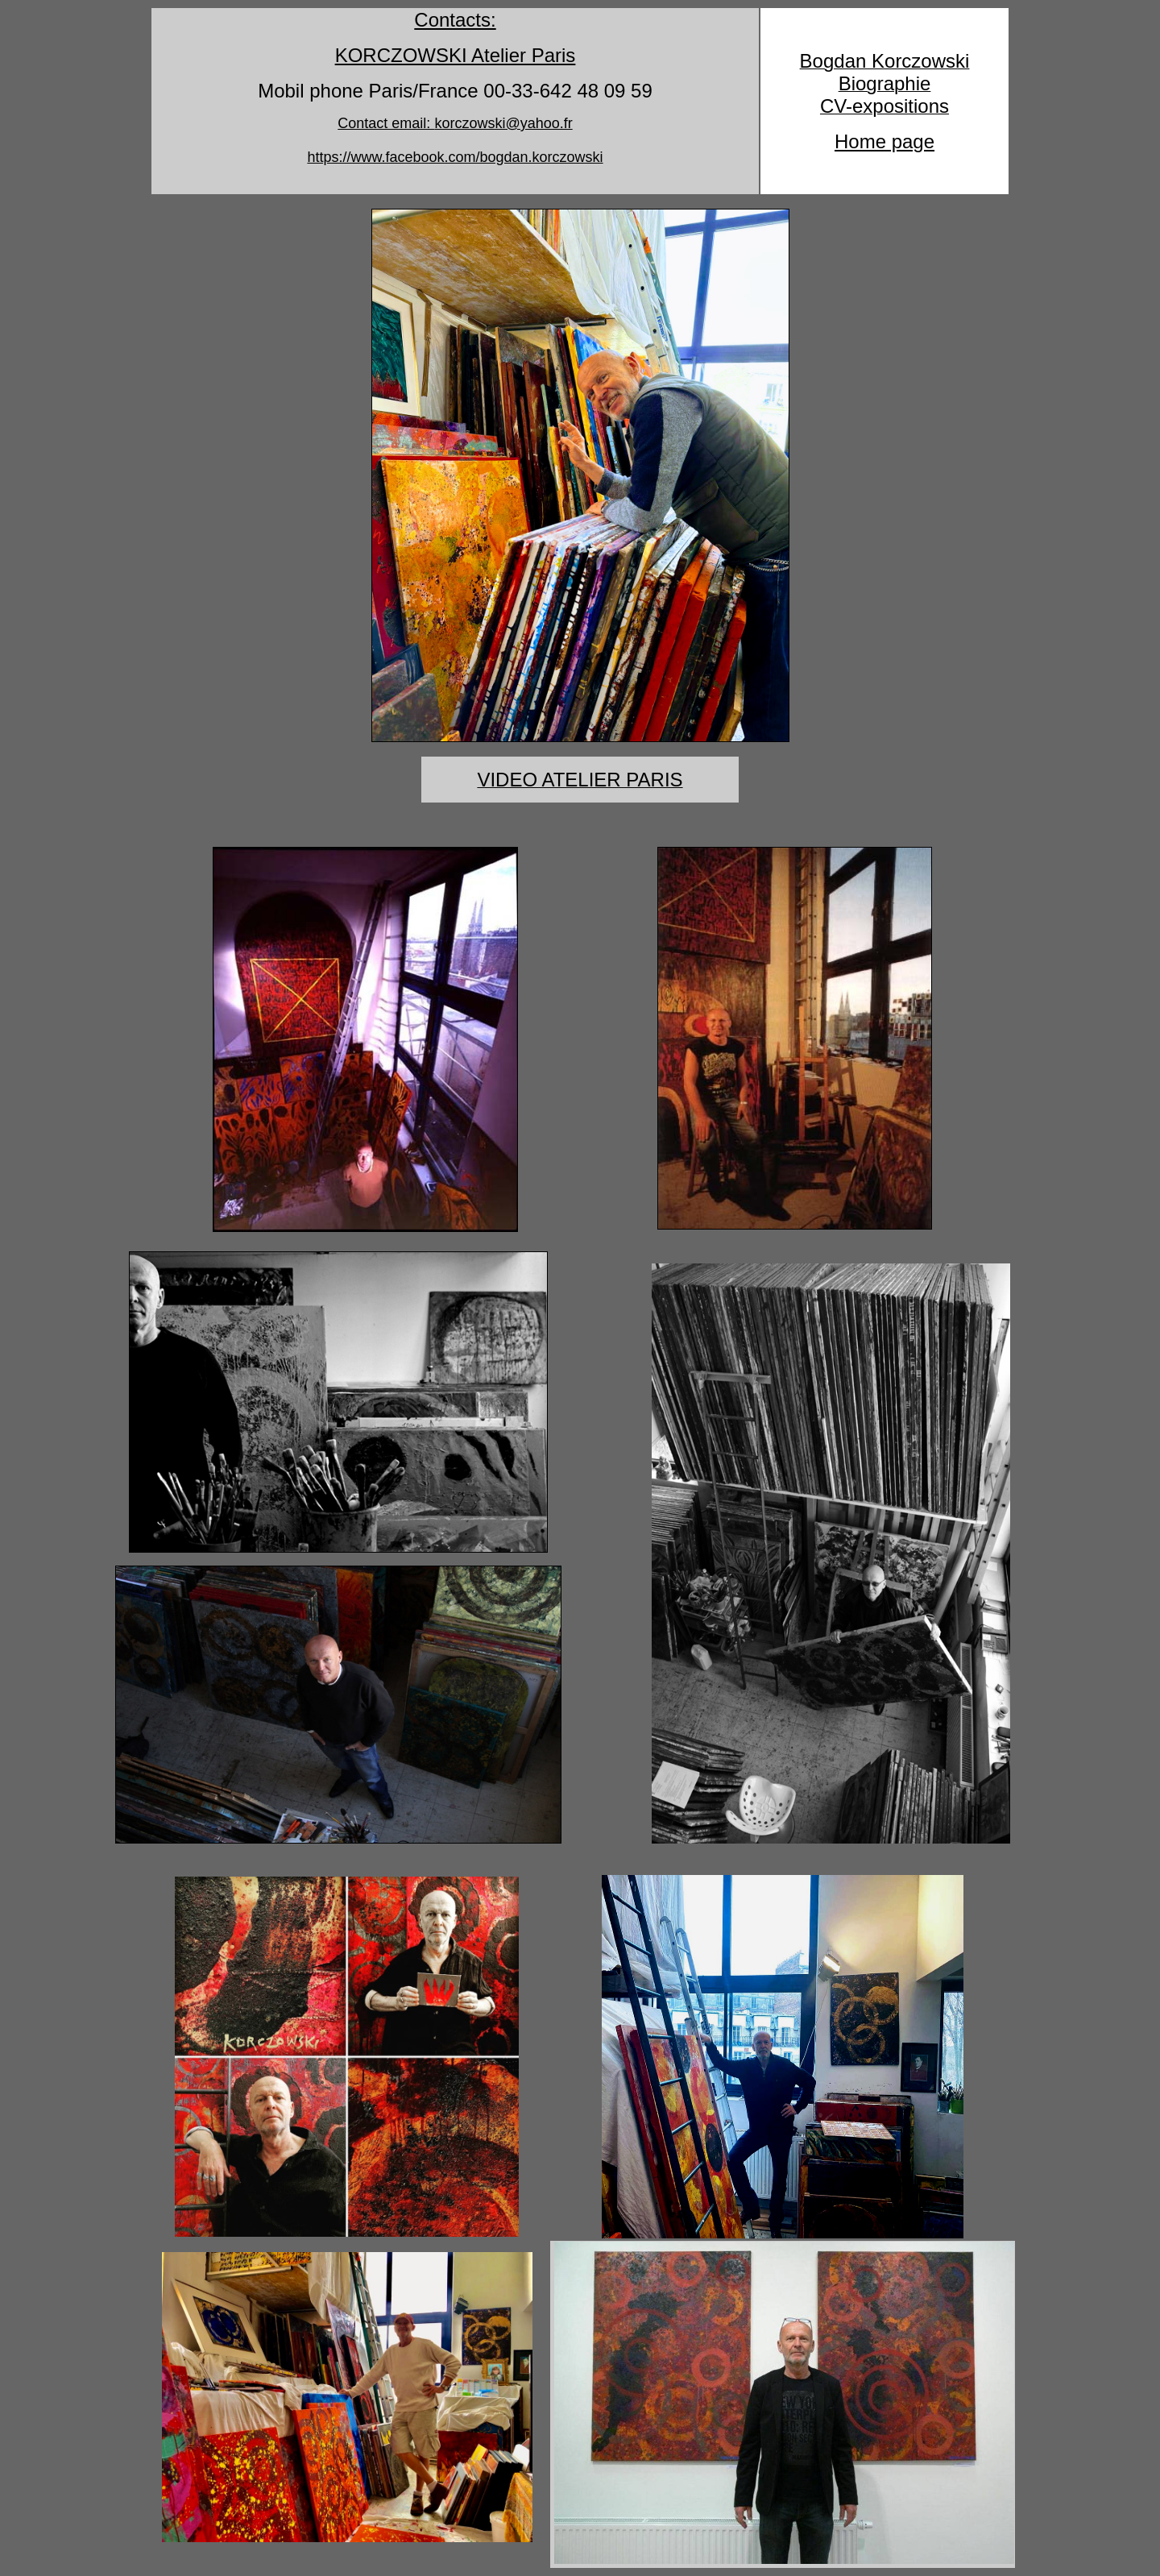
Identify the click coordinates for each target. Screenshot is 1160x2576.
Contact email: (455, 123)
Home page (884, 141)
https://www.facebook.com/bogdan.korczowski (455, 157)
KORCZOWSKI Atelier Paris (455, 55)
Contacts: (454, 20)
